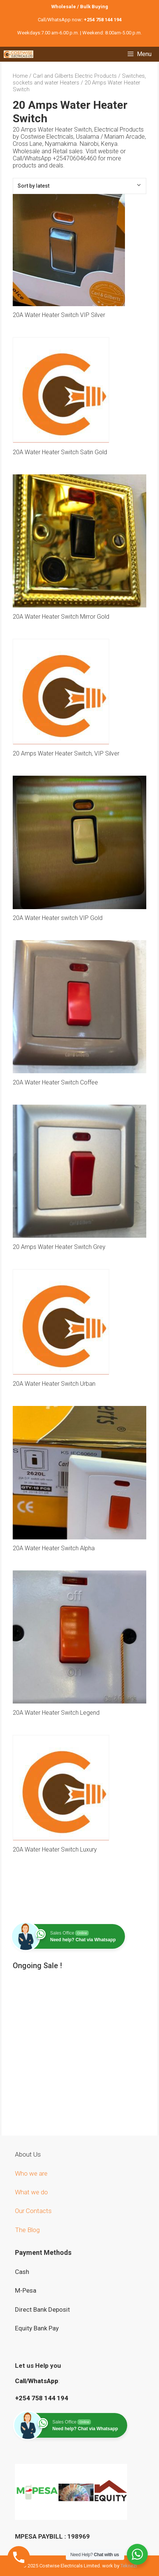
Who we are (32, 2173)
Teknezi (128, 2566)
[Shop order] (79, 186)
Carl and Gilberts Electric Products (75, 76)
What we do (32, 2192)
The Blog (27, 2230)
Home (20, 76)
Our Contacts (33, 2211)
